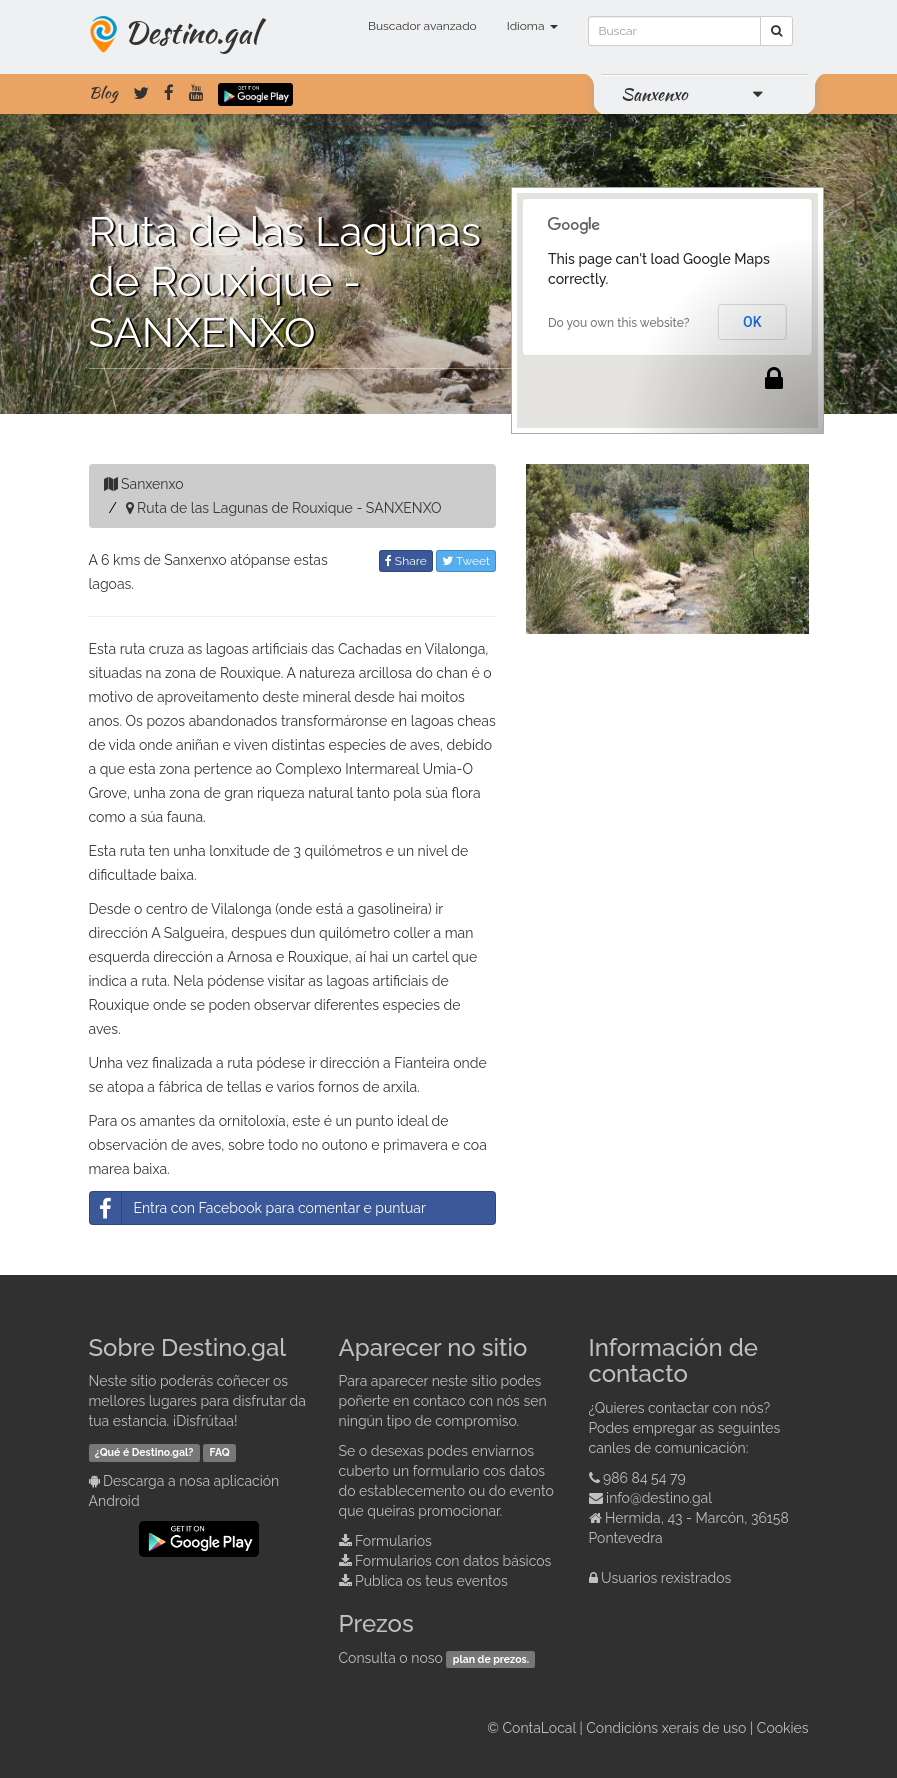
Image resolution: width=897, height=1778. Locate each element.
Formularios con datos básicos (453, 1561)
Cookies (783, 1728)
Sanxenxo (654, 94)
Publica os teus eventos (431, 1581)
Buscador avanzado (422, 26)
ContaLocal (538, 1728)
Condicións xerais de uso (666, 1728)
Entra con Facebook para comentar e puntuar (258, 1208)
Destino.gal (191, 32)
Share (406, 561)
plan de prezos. (491, 1659)
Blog (103, 93)
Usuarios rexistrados (666, 1578)
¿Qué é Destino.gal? (144, 1452)
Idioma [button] (532, 26)
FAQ (220, 1452)
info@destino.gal (659, 1498)
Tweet (466, 561)
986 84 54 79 (644, 1478)
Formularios (393, 1541)
